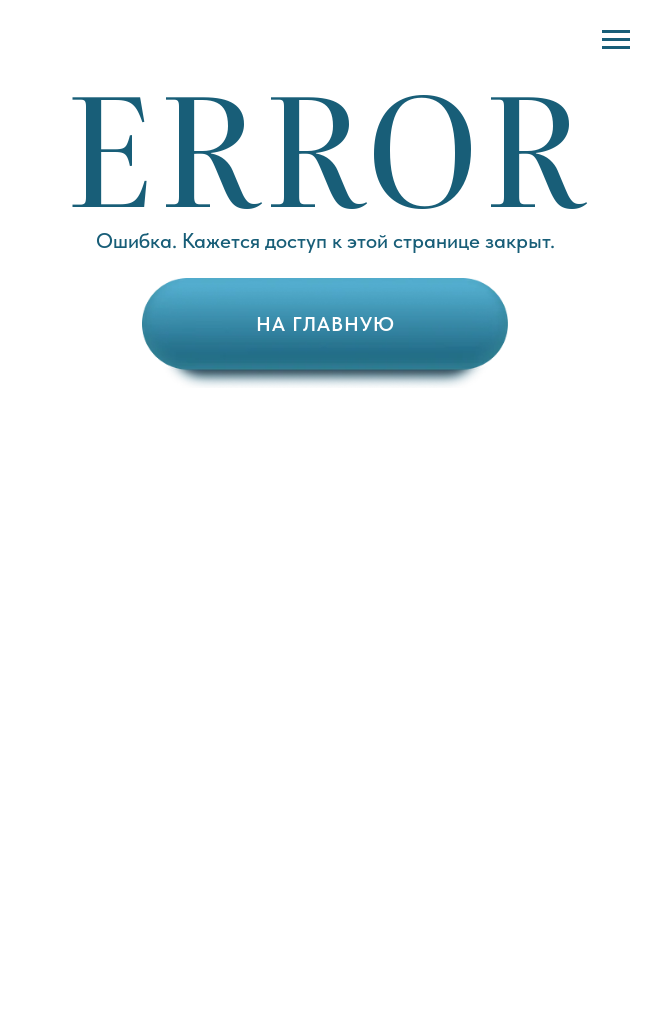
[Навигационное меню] (616, 40)
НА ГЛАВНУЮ (325, 324)
